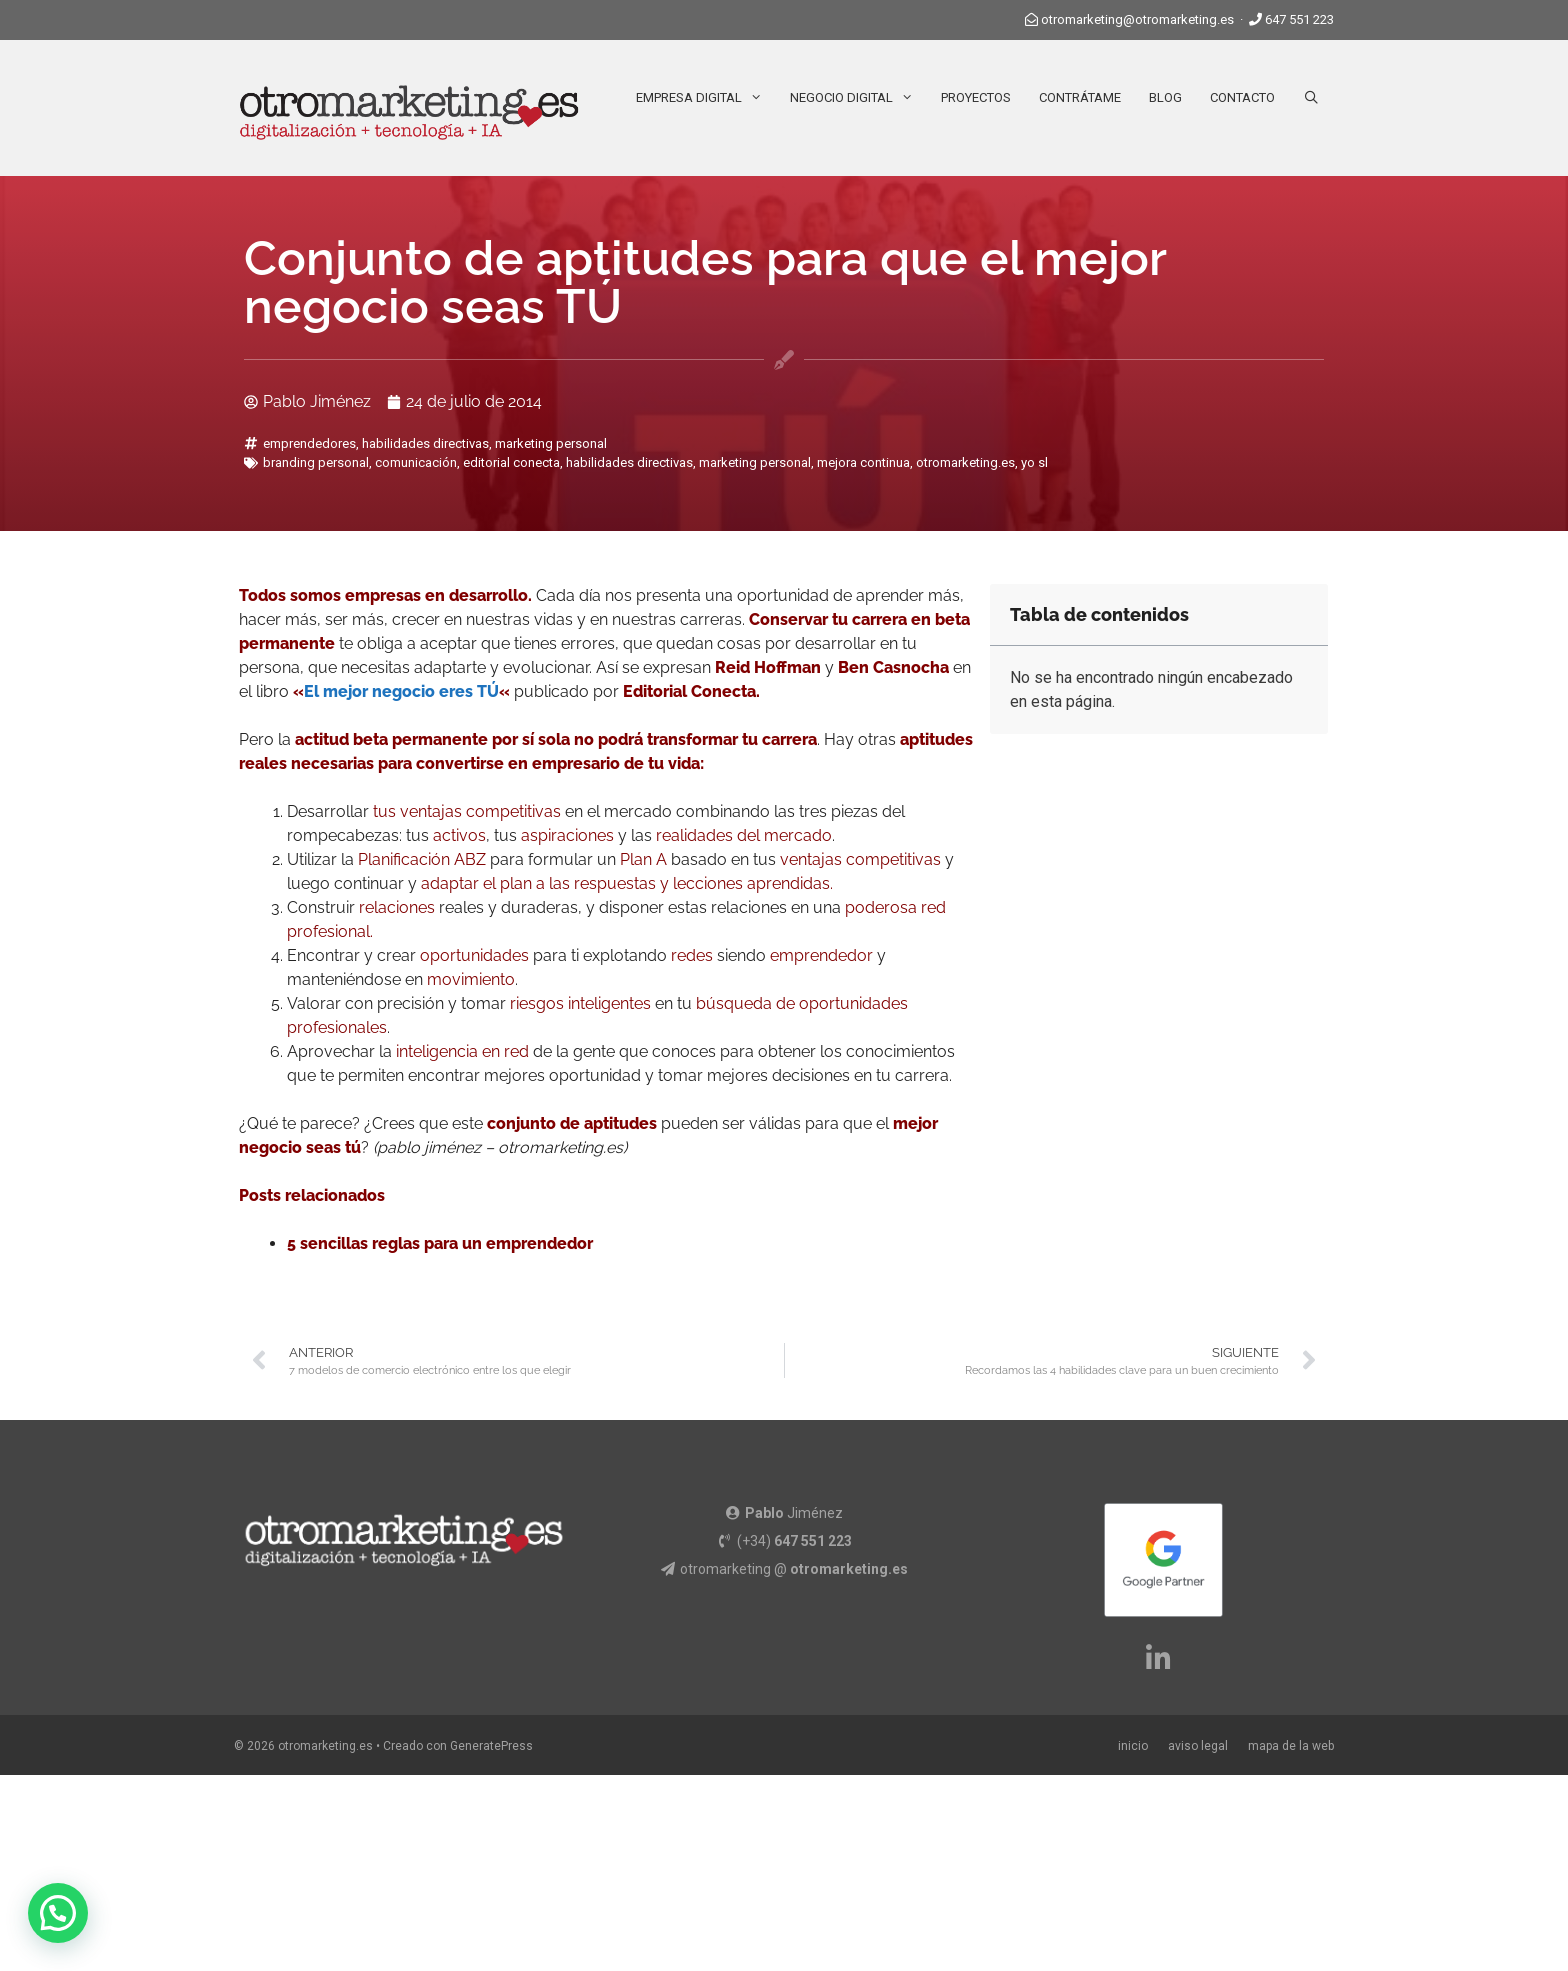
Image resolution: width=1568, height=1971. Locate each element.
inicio (1133, 1746)
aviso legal (1198, 1746)
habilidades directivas (425, 443)
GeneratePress (491, 1746)
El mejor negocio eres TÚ (401, 691)
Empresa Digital (706, 98)
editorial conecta (511, 462)
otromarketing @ (794, 1569)
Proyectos (976, 97)
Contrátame (1080, 97)
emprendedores (309, 443)
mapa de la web (1291, 1746)
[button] (58, 1913)
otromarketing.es (965, 462)
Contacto (1242, 97)
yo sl (1034, 462)
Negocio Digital (858, 98)
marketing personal (551, 443)
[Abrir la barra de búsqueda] (1311, 98)
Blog (1165, 97)
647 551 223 (1299, 19)
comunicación (416, 462)
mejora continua (863, 462)
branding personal (316, 462)
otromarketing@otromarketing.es (1137, 19)
